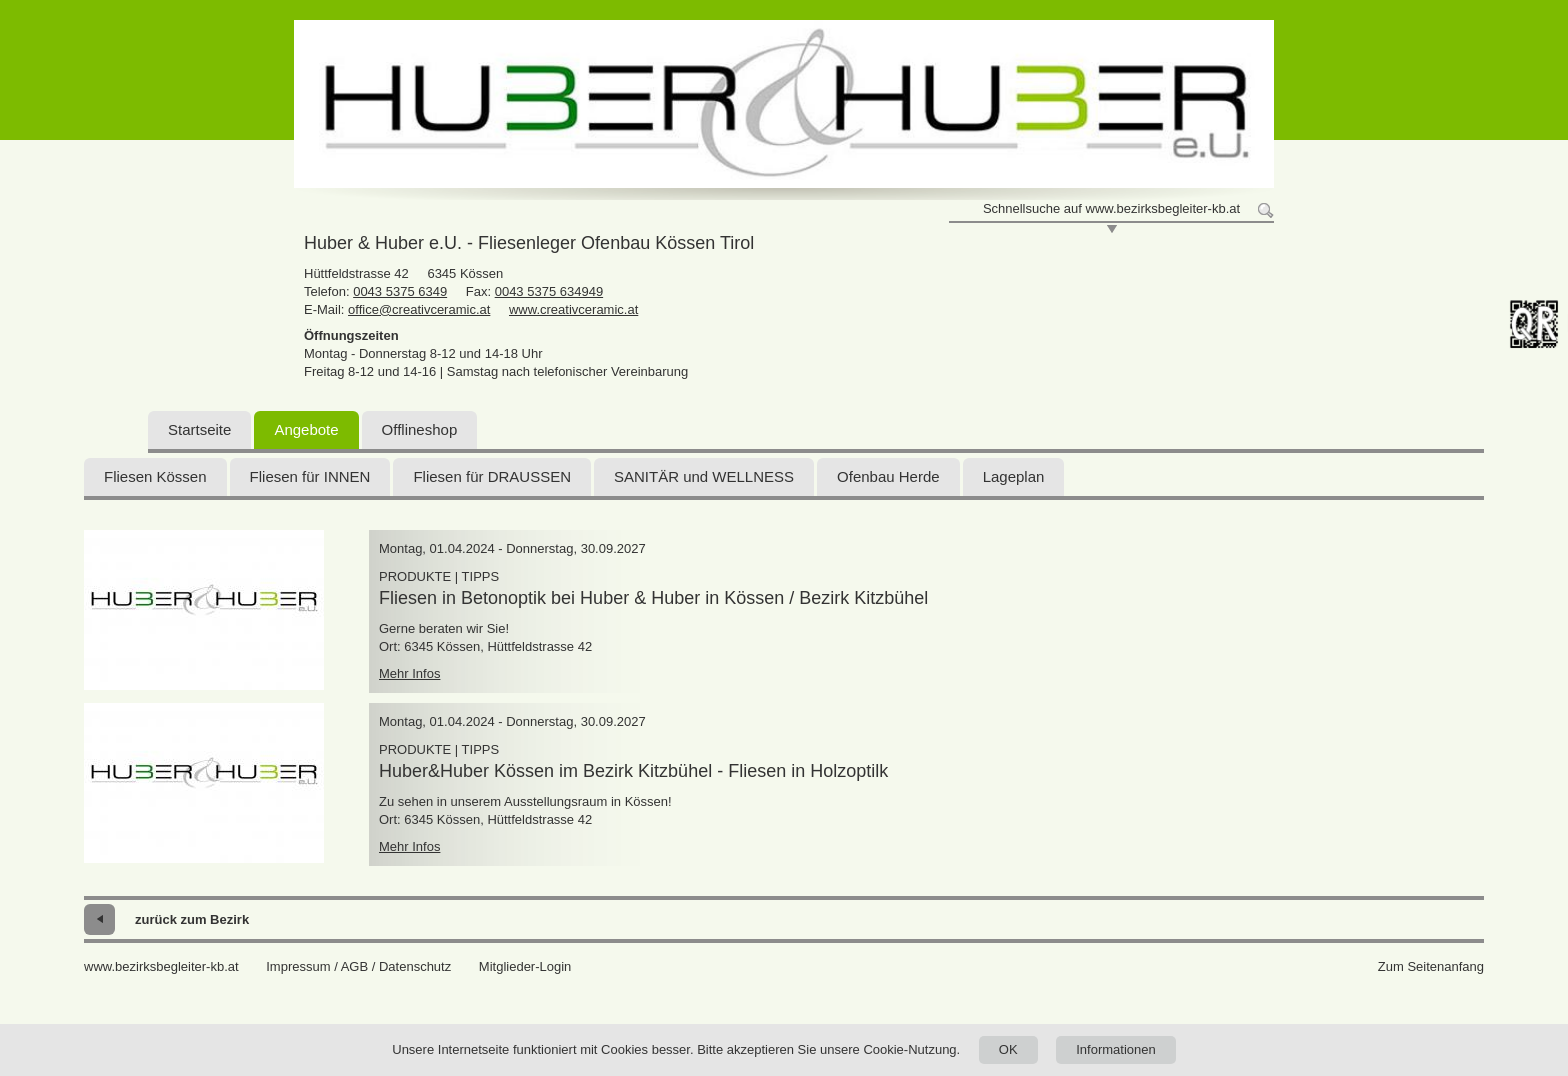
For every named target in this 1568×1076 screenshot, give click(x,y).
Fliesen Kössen (155, 476)
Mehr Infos (409, 673)
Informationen (1116, 1049)
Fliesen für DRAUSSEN (492, 476)
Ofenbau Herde (888, 476)
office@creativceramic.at (419, 309)
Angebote (306, 429)
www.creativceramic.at (573, 309)
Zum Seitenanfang (1431, 966)
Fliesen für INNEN (310, 476)
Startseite (199, 429)
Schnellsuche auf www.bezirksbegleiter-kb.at (1111, 208)
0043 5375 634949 (549, 291)
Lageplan (1014, 476)
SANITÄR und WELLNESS (704, 476)
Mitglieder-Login (525, 966)
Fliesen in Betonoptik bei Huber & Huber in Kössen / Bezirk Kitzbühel (653, 598)
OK (1008, 1049)
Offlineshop (420, 429)
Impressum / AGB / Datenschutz (358, 966)
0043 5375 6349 (400, 291)
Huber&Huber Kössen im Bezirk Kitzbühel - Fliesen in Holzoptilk (633, 771)
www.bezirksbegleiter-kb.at (161, 966)
